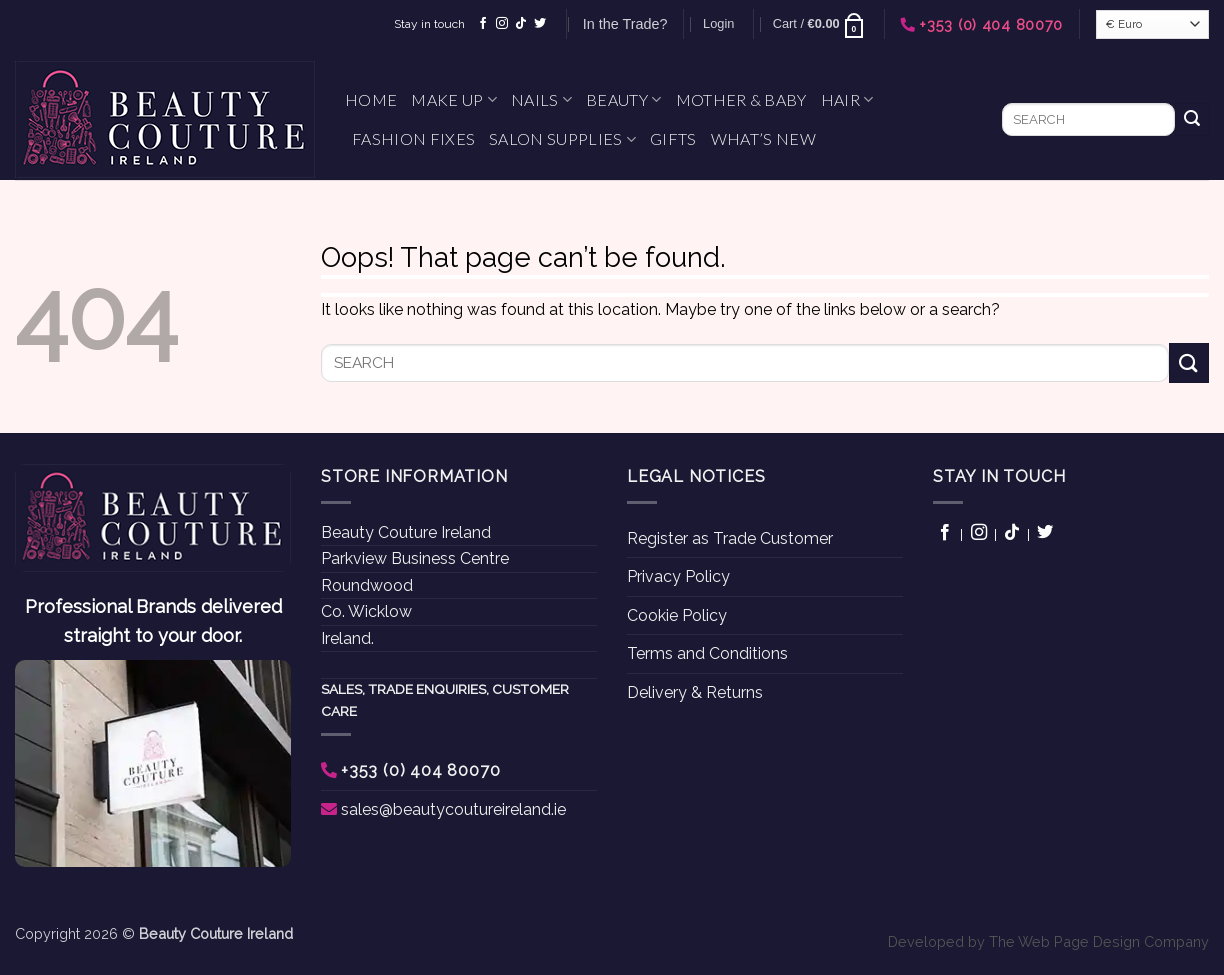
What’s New (763, 138)
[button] (718, 24)
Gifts (673, 138)
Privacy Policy (678, 576)
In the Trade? (625, 24)
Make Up (454, 100)
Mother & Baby (741, 99)
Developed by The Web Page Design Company (1048, 941)
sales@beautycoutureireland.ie (453, 809)
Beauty (623, 100)
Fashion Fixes (413, 138)
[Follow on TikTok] (521, 24)
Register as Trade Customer (730, 538)
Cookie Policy (677, 615)
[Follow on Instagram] (502, 24)
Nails (541, 100)
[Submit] (1192, 120)
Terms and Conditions (707, 653)
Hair (847, 100)
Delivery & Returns (695, 692)
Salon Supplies (562, 139)
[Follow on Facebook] (483, 24)
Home (371, 99)
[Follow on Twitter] (540, 24)
